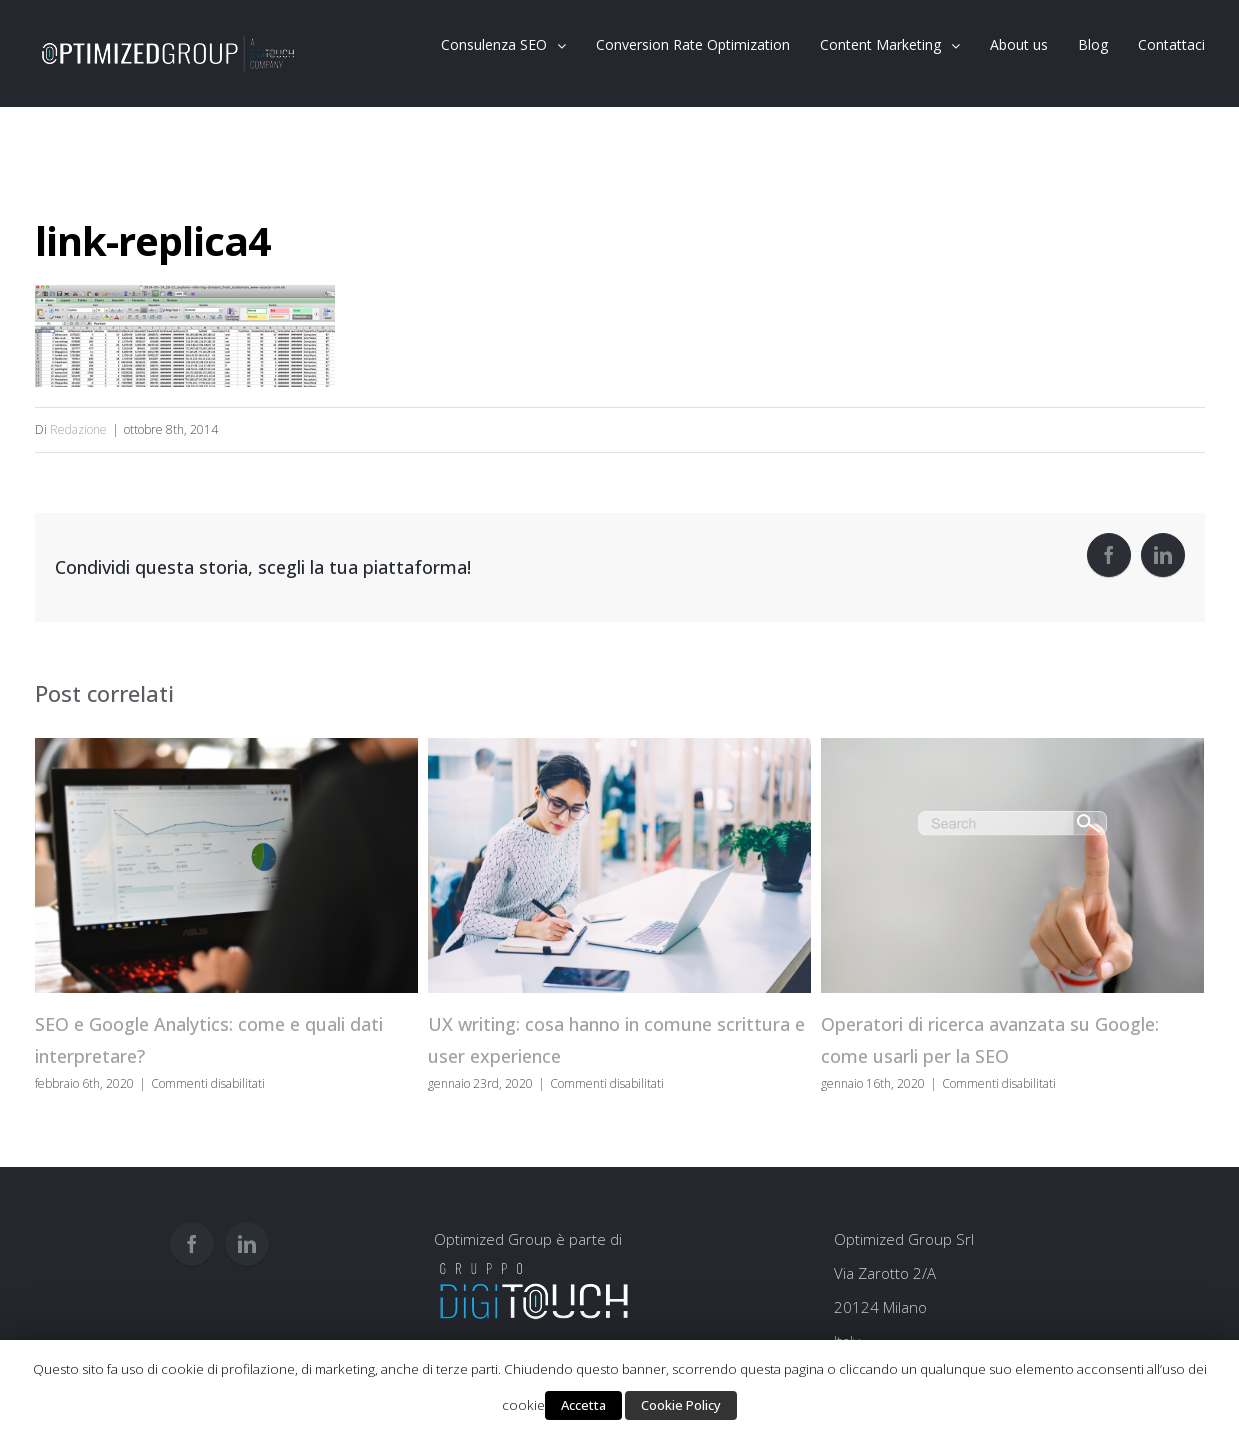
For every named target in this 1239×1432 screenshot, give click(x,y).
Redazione (78, 429)
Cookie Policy (681, 1405)
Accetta (583, 1405)
